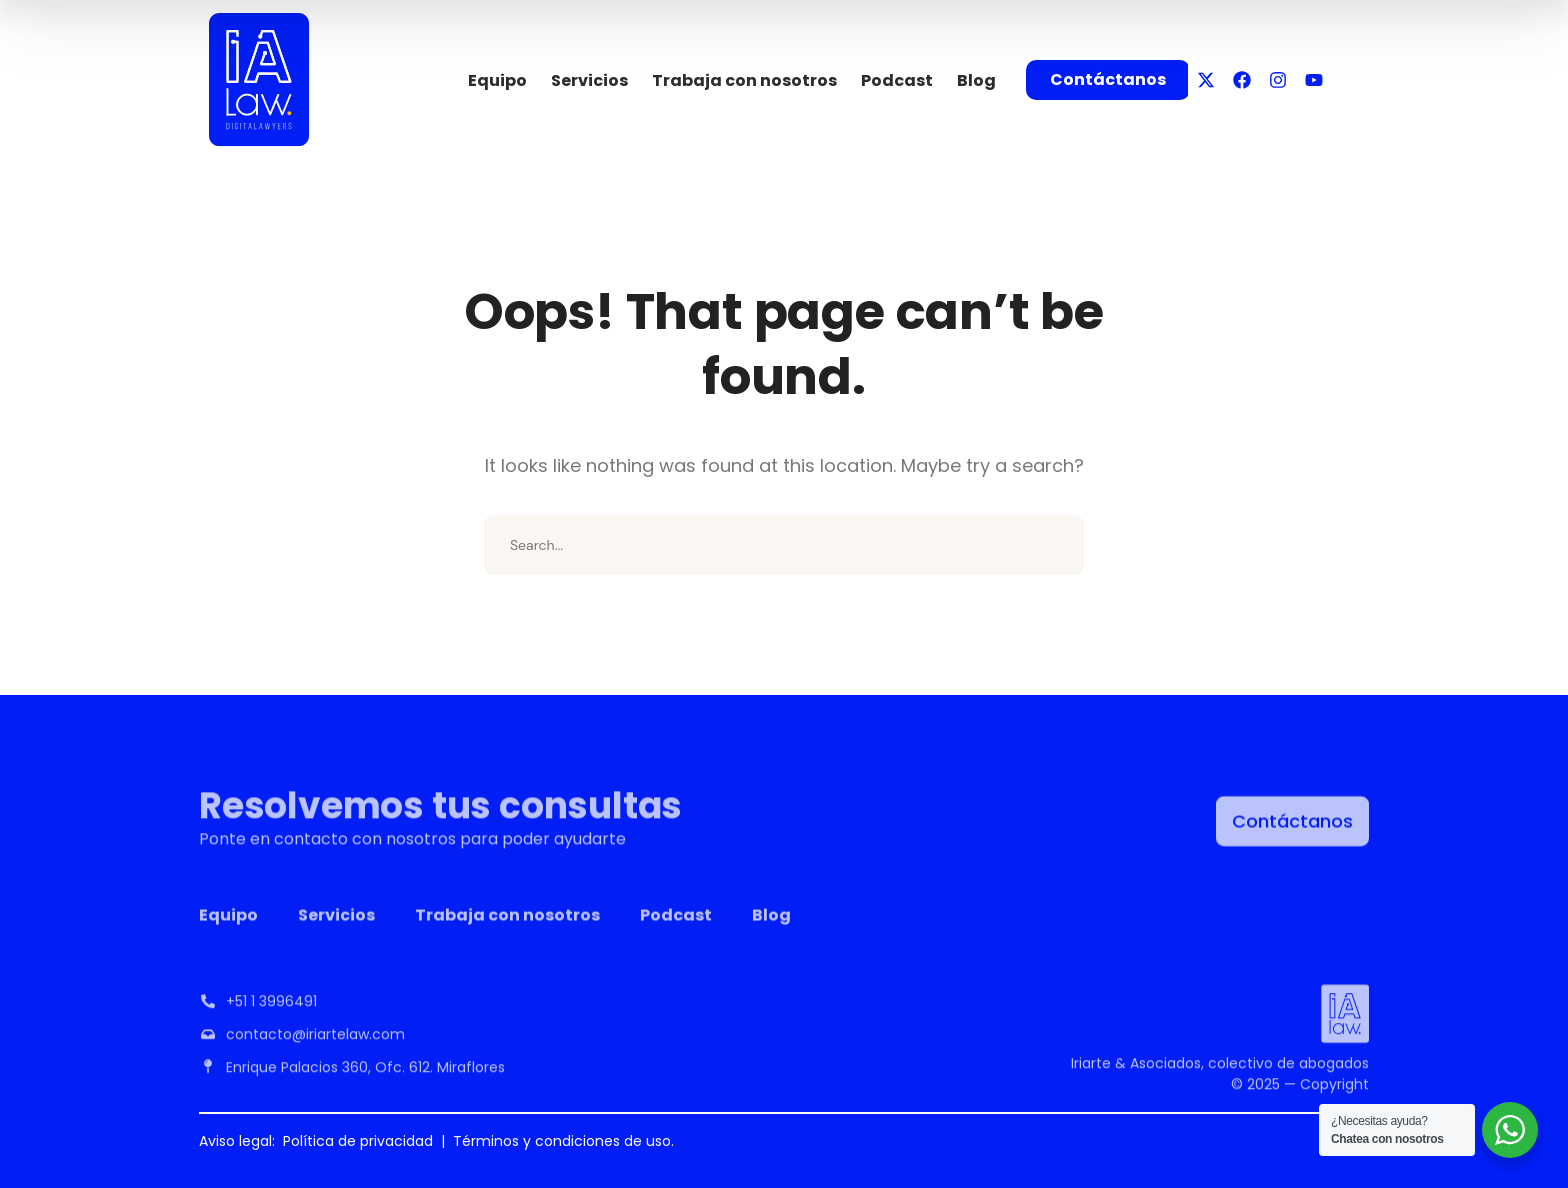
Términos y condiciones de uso (562, 1141)
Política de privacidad (358, 1141)
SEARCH (1054, 545)
